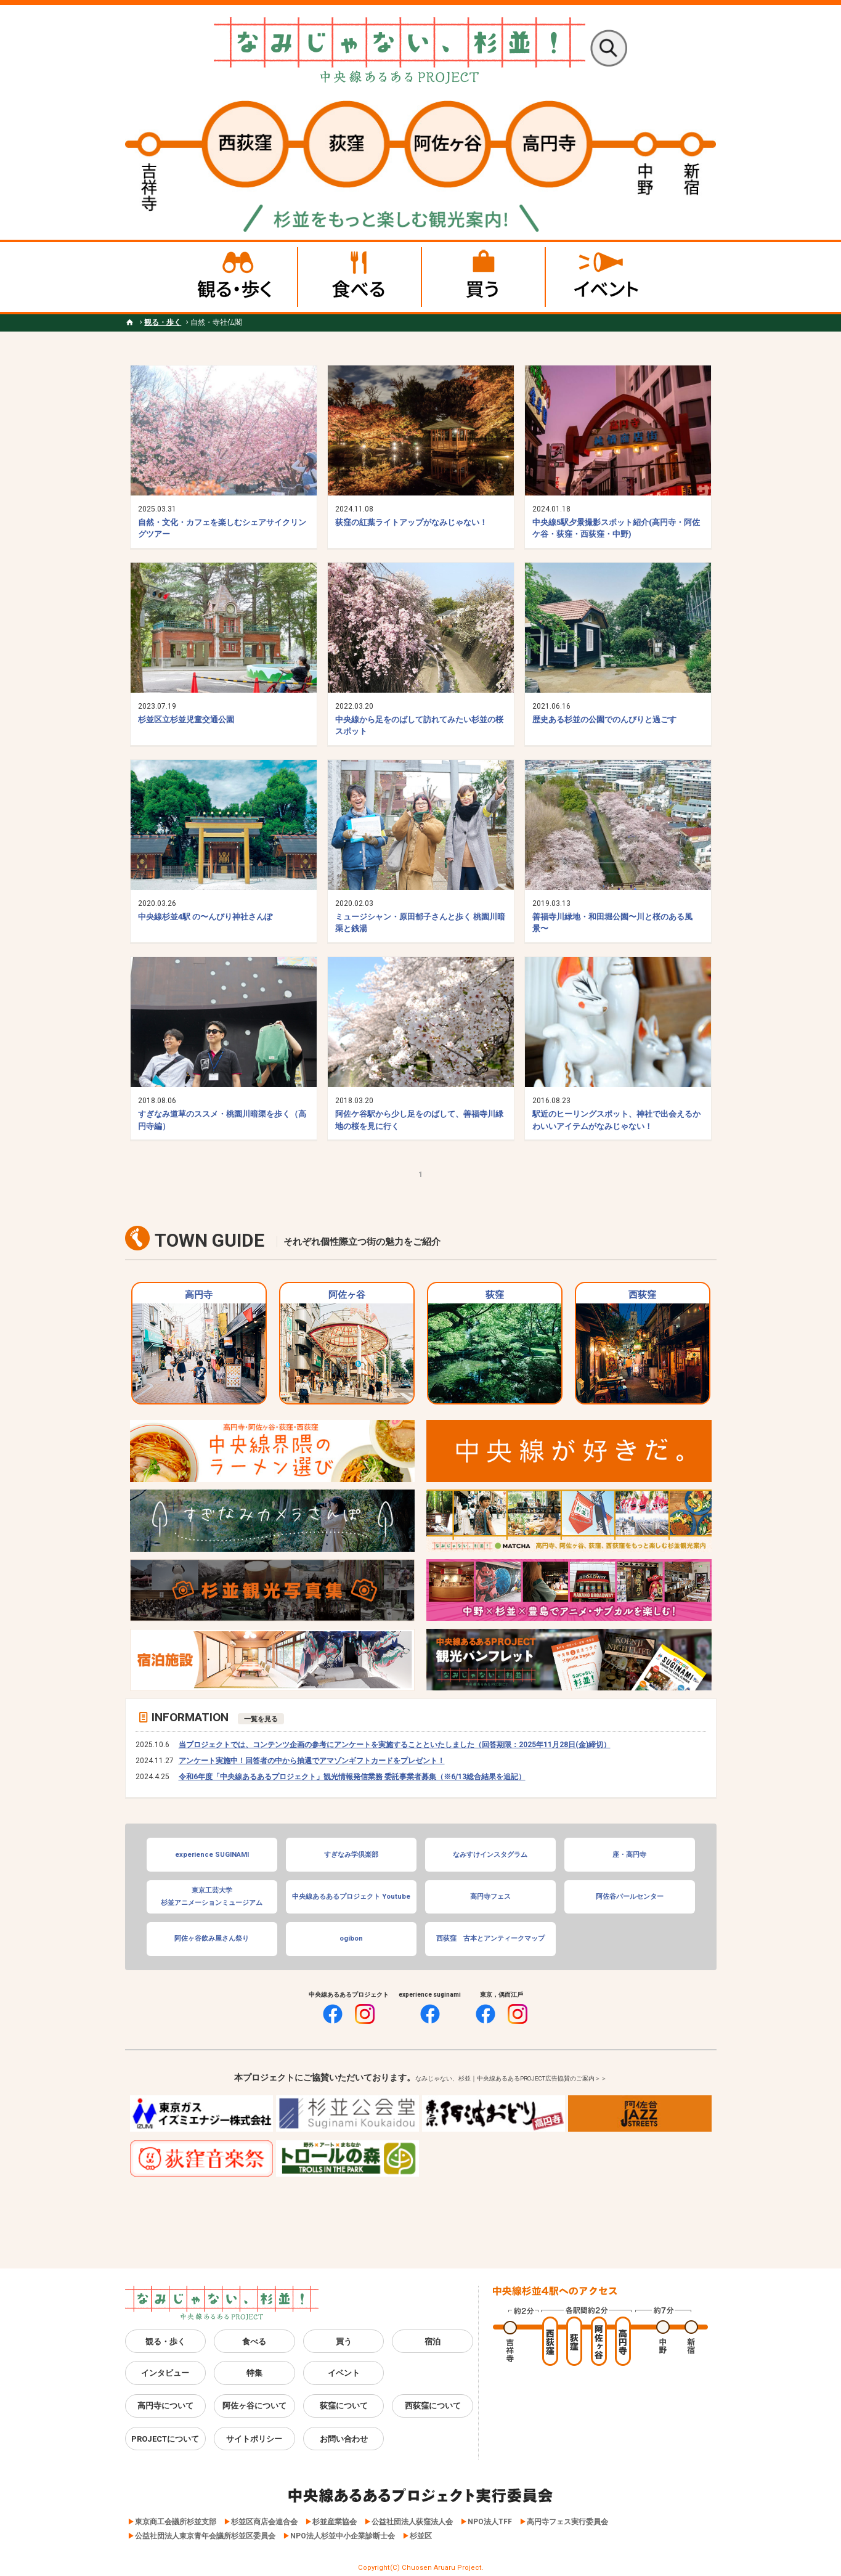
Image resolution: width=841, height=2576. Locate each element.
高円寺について (165, 2405)
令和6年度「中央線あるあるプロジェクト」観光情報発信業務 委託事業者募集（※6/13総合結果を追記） (352, 1776)
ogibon (351, 1938)
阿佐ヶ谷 (346, 1346)
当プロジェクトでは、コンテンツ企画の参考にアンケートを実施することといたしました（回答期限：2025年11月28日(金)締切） (395, 1744)
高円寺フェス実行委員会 (567, 2521)
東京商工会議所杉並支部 (175, 2521)
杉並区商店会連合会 (264, 2521)
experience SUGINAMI (212, 1855)
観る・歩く (165, 2341)
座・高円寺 (629, 1855)
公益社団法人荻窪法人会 (412, 2521)
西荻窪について (433, 2405)
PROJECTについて (165, 2439)
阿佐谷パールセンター (630, 1897)
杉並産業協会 (334, 2521)
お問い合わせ (344, 2439)
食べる (254, 2341)
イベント (344, 2373)
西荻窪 (642, 1346)
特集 (254, 2373)
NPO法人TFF (490, 2521)
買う (344, 2341)
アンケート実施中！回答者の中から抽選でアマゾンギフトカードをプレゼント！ (312, 1760)
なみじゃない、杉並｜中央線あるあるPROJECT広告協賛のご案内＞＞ (511, 2078)
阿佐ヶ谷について (254, 2405)
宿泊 (433, 2341)
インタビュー (165, 2373)
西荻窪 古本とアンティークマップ (490, 1938)
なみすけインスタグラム (490, 1855)
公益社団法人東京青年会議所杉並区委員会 (205, 2536)
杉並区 (421, 2536)
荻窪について (344, 2405)
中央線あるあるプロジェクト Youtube (351, 1897)
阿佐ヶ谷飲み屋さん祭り (211, 1938)
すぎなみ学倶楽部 (351, 1855)
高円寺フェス (490, 1897)
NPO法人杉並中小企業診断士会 (342, 2536)
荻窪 (494, 1346)
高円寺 (199, 1346)
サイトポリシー (254, 2439)
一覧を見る (261, 1718)
